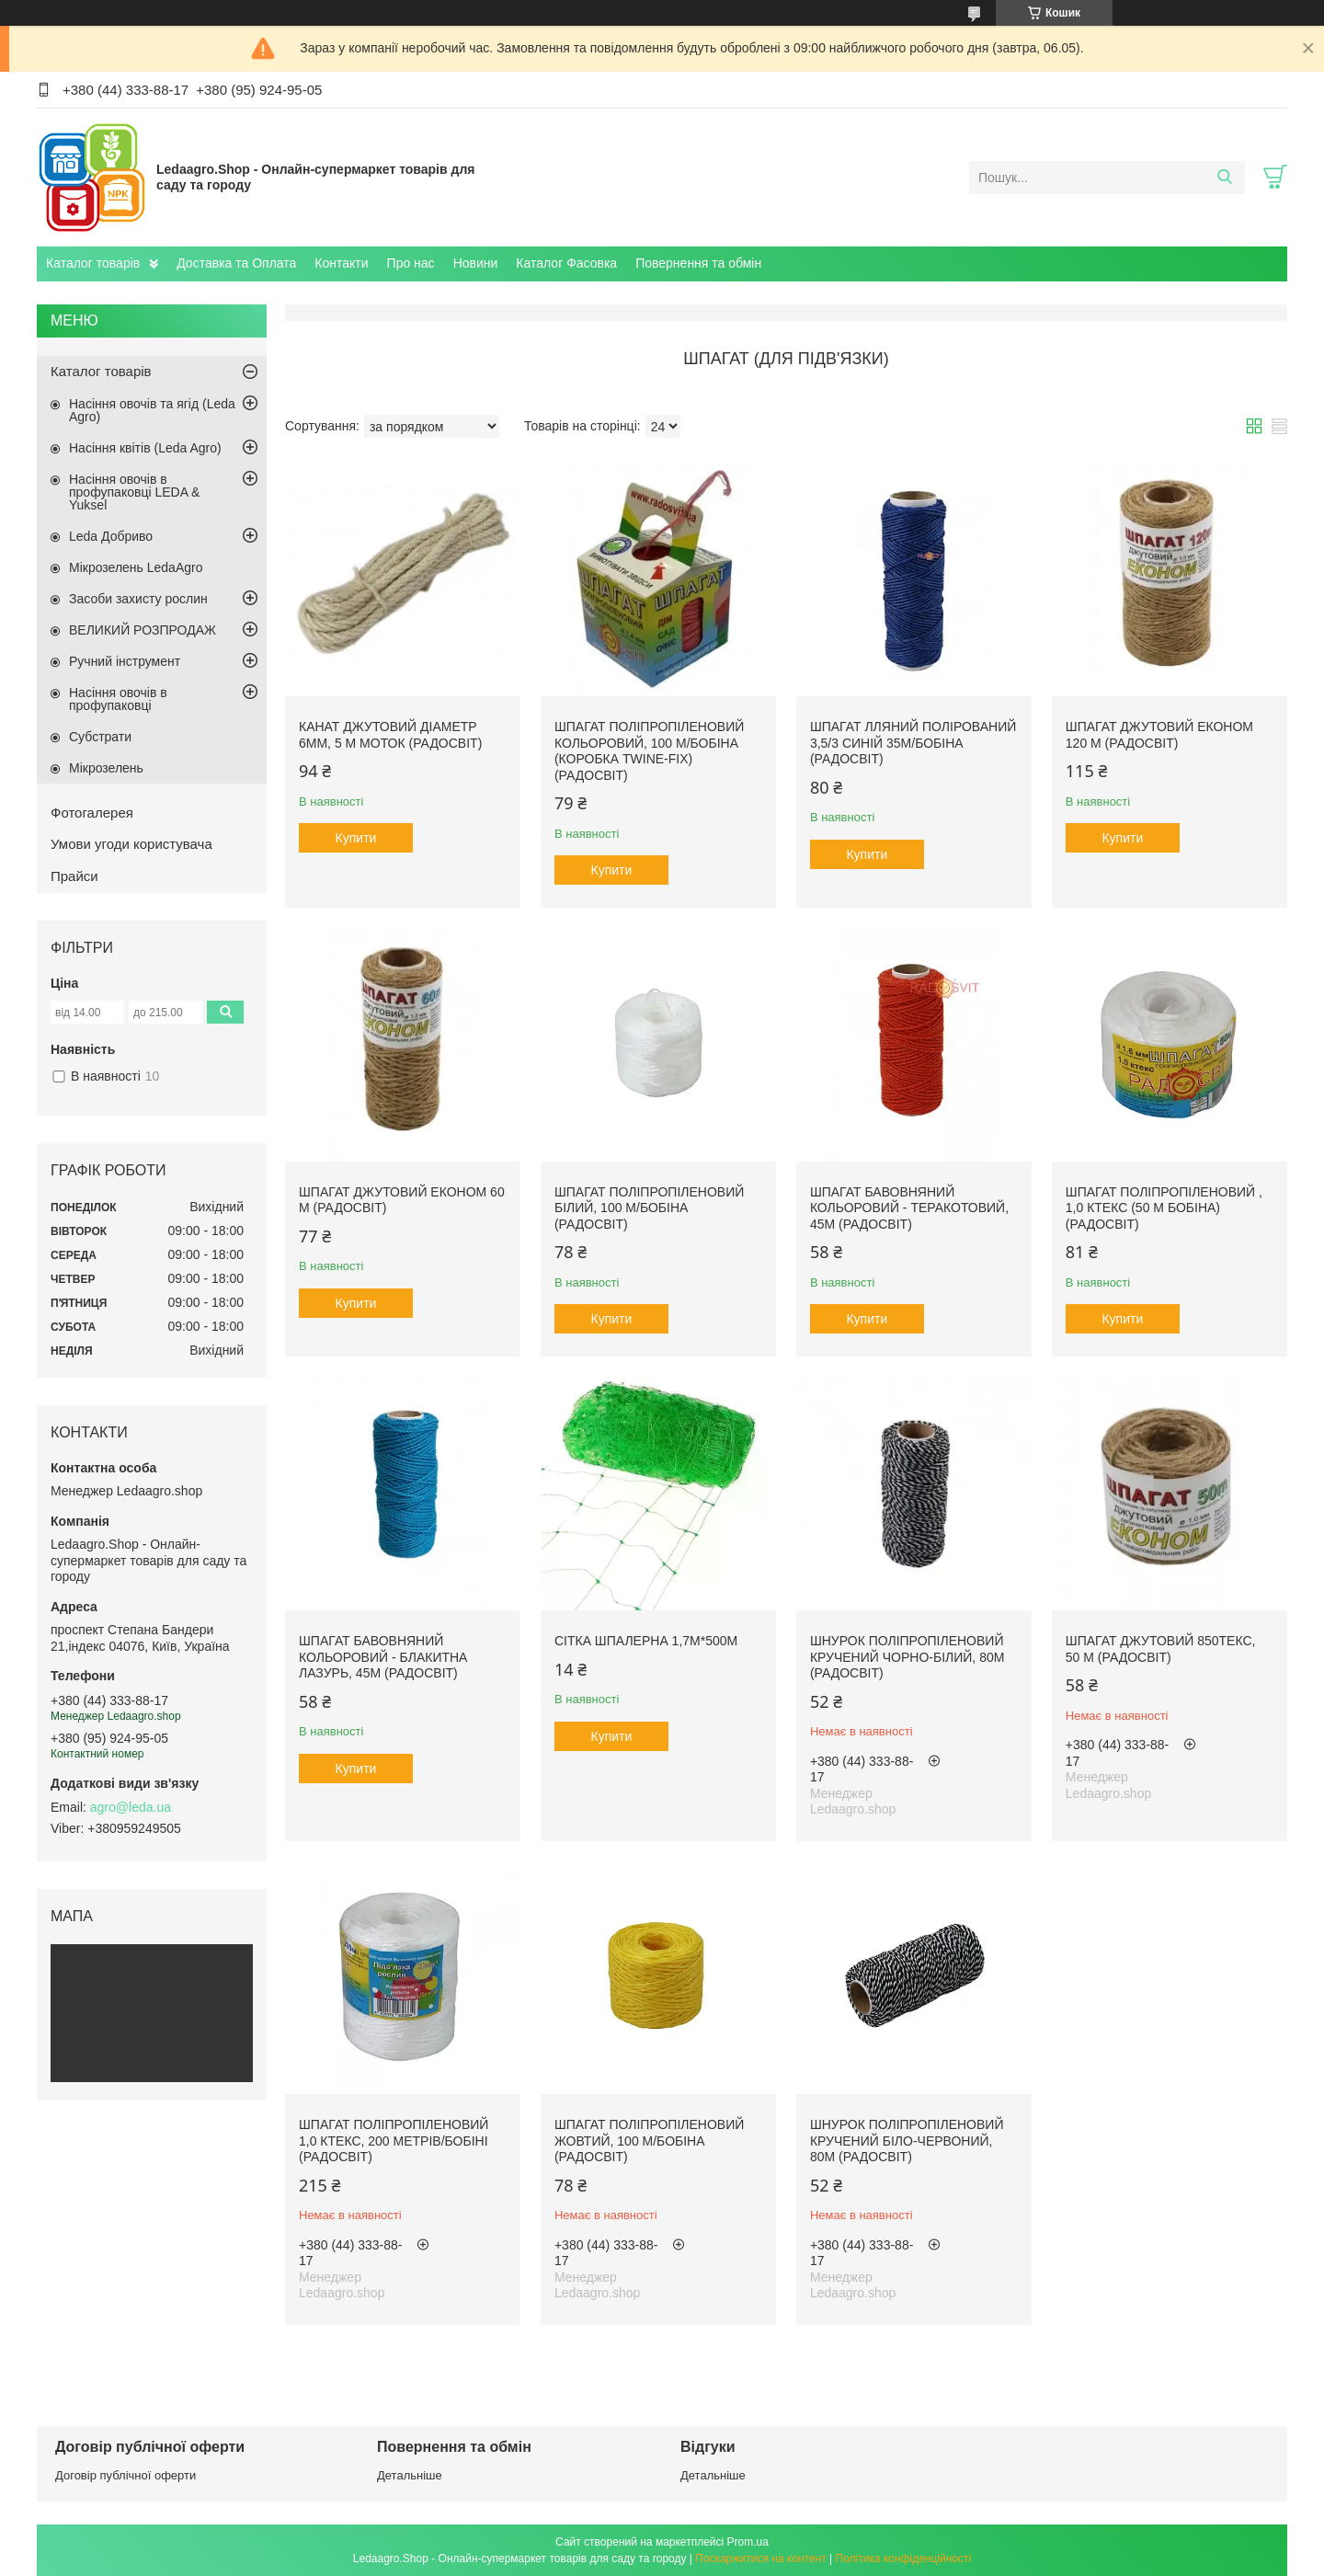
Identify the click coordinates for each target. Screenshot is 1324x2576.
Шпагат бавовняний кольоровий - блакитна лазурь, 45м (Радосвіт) (383, 1656)
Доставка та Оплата (236, 263)
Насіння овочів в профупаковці (118, 699)
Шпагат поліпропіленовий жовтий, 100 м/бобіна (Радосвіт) (649, 2140)
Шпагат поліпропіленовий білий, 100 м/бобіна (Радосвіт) (649, 1208)
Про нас (411, 263)
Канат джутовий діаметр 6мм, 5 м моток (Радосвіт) (390, 734)
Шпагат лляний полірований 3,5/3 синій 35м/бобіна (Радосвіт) (913, 742)
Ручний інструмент (124, 661)
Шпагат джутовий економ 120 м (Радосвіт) (1159, 734)
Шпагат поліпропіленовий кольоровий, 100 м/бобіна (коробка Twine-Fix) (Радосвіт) (649, 751)
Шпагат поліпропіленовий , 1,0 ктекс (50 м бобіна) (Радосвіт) (1164, 1208)
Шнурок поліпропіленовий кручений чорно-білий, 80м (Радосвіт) (907, 1656)
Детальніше (409, 2475)
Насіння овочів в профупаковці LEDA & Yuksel (134, 492)
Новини (475, 263)
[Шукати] (1224, 177)
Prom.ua (748, 2542)
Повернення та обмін (698, 263)
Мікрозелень (106, 768)
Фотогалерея (92, 812)
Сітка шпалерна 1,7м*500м (645, 1640)
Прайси (74, 876)
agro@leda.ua (130, 1807)
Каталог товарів (93, 263)
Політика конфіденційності (904, 2558)
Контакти (341, 263)
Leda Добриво (111, 536)
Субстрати (100, 736)
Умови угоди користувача (131, 844)
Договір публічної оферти (125, 2475)
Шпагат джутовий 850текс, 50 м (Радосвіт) (1161, 1649)
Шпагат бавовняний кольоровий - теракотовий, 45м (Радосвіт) (909, 1208)
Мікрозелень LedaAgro (135, 567)
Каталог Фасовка (566, 263)
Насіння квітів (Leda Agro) (145, 448)
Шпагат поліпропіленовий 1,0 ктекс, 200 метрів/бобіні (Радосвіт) (393, 2140)
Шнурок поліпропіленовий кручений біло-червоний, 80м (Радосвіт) (907, 2140)
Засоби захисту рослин (138, 598)
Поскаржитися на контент (760, 2558)
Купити (356, 837)
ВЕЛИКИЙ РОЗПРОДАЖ (142, 630)
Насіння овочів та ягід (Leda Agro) (152, 410)
